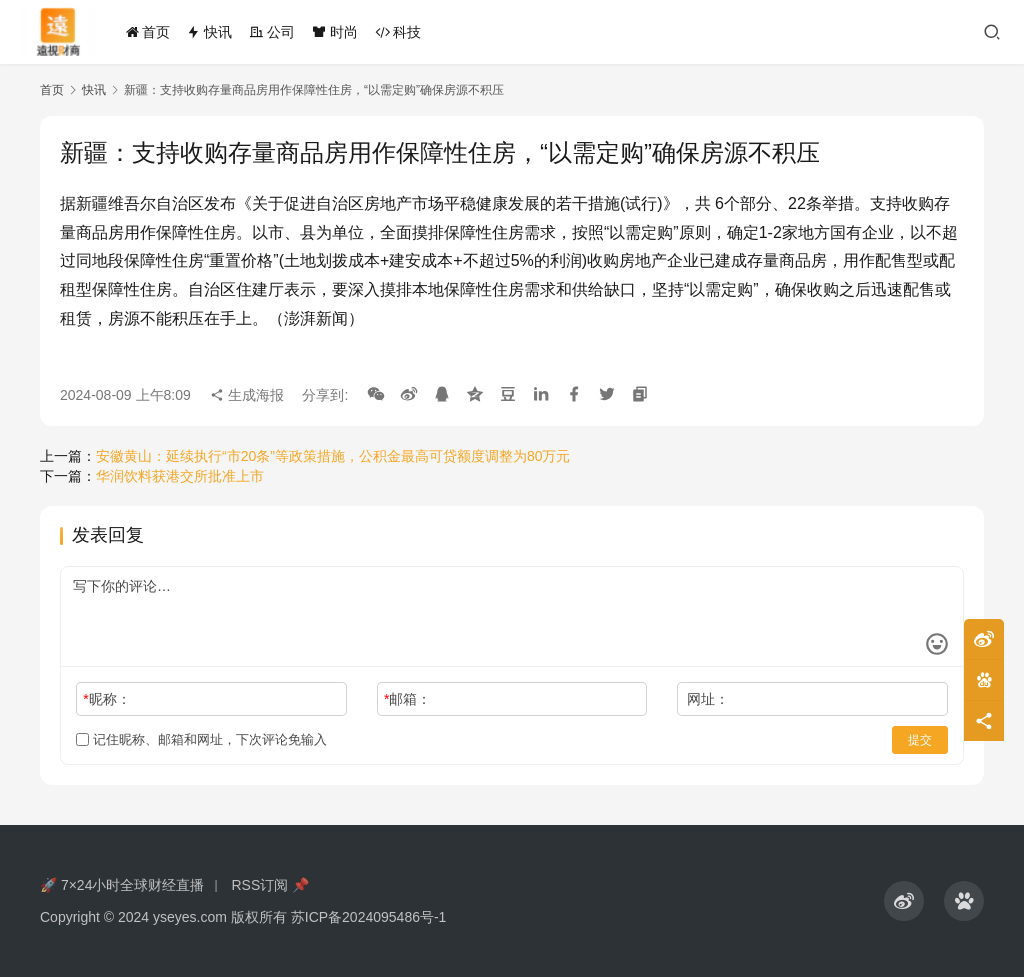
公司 (272, 32)
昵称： (106, 699)
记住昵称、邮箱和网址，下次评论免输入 (201, 739)
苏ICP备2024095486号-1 (369, 917)
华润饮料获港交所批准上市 (180, 476)
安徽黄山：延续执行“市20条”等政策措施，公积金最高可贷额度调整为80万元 (333, 456)
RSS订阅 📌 (270, 885)
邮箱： (407, 699)
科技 (398, 32)
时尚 (335, 32)
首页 (148, 32)
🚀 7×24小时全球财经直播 (122, 885)
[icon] (904, 901)
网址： (708, 699)
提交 (920, 740)
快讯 (209, 32)
